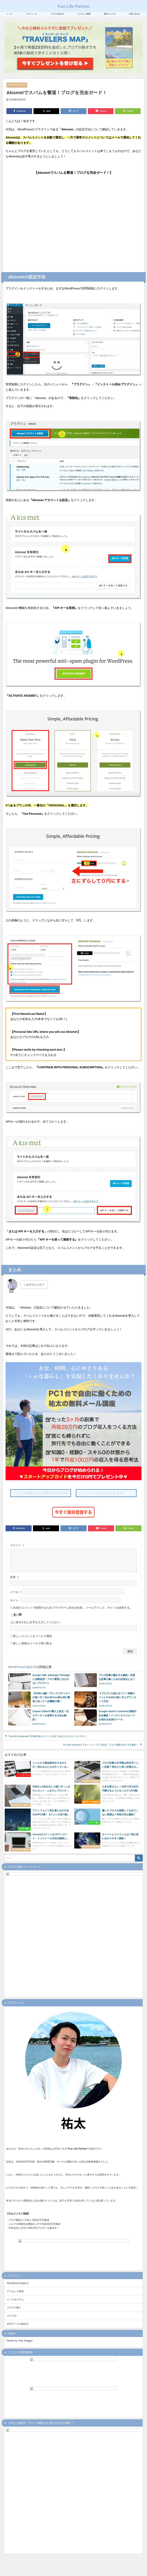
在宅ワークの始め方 (18, 2332)
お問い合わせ (134, 14)
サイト (14, 1604)
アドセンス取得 (15, 2299)
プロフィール (31, 14)
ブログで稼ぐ (14, 2316)
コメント (17, 1545)
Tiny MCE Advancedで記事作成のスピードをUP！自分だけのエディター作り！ (58, 1741)
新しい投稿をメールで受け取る (32, 1647)
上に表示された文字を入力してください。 (36, 1626)
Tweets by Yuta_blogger (19, 2349)
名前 (14, 1581)
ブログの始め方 (57, 14)
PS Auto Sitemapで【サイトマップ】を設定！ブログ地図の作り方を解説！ (91, 1752)
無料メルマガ (109, 14)
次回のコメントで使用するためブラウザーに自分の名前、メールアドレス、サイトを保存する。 (72, 1612)
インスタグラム (15, 2307)
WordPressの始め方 (17, 85)
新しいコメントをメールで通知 (32, 1640)
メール (16, 1596)
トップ (9, 14)
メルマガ (11, 2324)
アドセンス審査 (84, 14)
